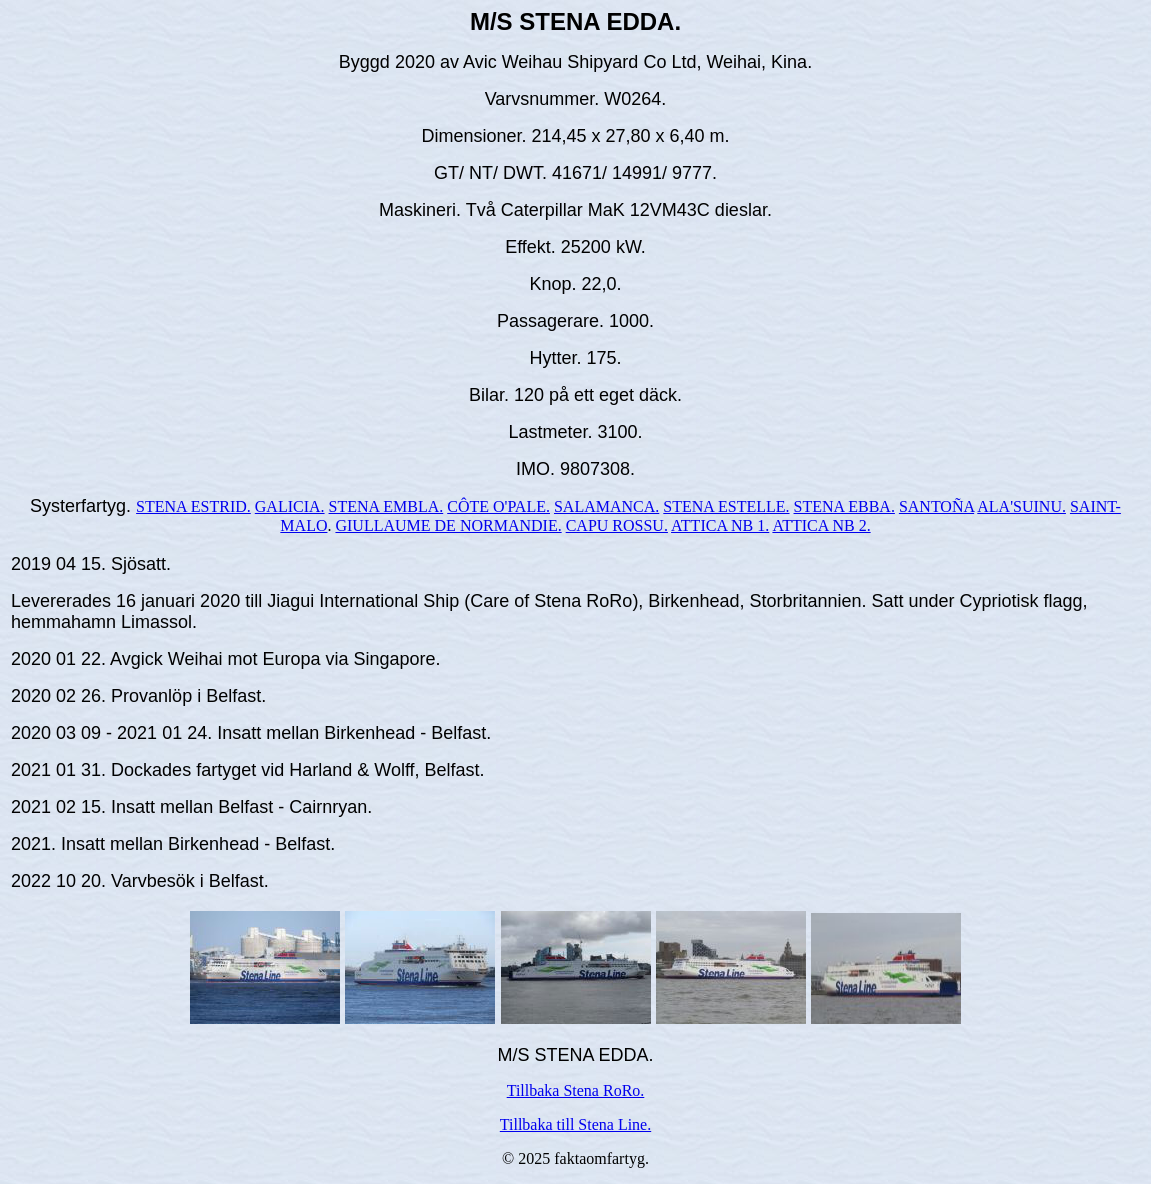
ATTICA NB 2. (821, 525)
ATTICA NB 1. (720, 525)
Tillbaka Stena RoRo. (576, 1090)
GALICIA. (290, 506)
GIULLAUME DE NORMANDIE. (448, 525)
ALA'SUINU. (1021, 506)
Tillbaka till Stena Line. (575, 1124)
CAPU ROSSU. (617, 525)
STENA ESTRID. (193, 506)
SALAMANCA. (606, 506)
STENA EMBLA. (386, 506)
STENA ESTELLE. (726, 506)
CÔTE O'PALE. (498, 506)
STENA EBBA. (844, 506)
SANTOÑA (936, 506)
